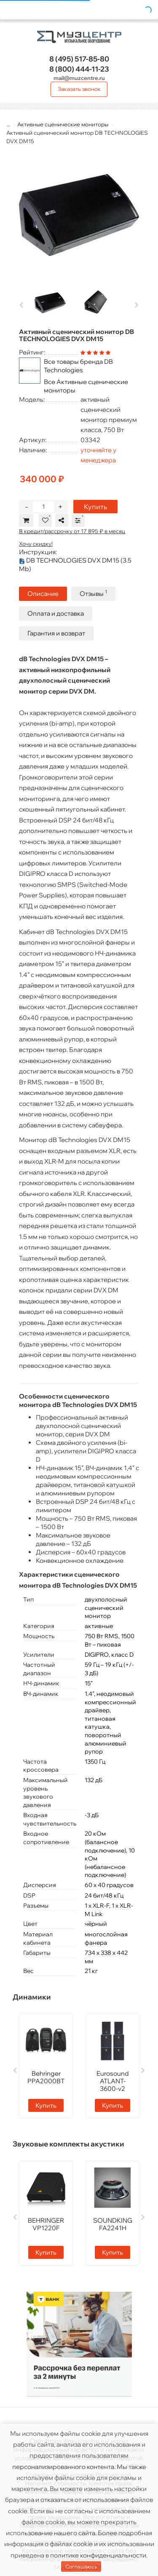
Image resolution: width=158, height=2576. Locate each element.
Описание (43, 594)
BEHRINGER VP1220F (46, 2224)
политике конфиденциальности (98, 2555)
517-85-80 (79, 58)
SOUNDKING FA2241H (112, 2224)
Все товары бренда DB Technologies (78, 366)
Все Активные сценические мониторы (86, 386)
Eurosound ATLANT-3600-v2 (112, 2081)
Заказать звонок (79, 88)
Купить (95, 506)
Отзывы (93, 593)
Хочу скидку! (36, 543)
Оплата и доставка (55, 613)
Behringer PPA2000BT (45, 2077)
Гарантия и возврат (56, 633)
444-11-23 (79, 68)
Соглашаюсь (81, 2566)
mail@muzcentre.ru (79, 78)
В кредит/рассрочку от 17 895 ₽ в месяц (72, 531)
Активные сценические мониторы (62, 124)
